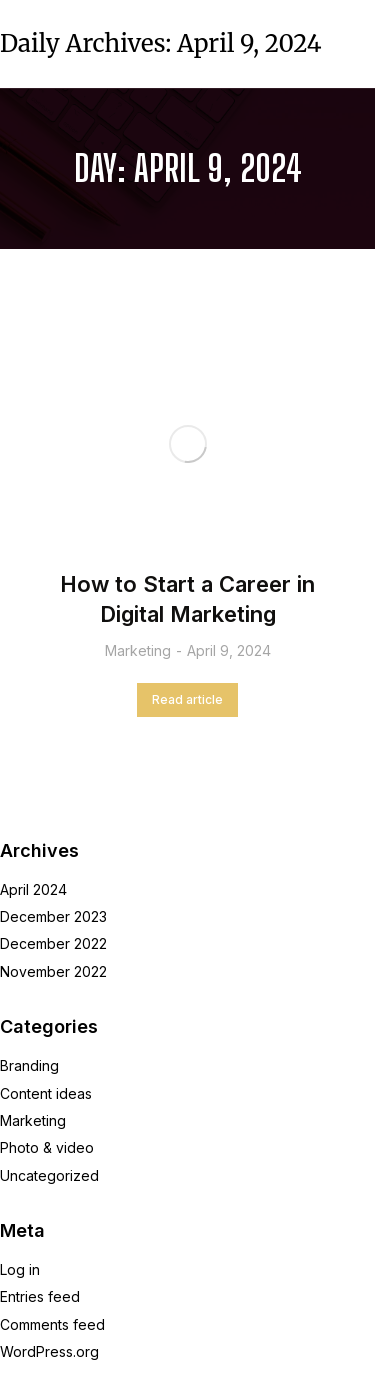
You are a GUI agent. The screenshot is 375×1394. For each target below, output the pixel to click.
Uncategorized (49, 1175)
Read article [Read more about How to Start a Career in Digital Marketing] (187, 699)
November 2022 (53, 971)
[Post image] (187, 444)
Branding (29, 1065)
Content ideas (46, 1093)
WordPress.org (49, 1351)
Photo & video (47, 1147)
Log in (20, 1269)
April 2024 (33, 889)
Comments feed (52, 1324)
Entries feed (40, 1296)
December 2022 (53, 943)
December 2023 (53, 916)
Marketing (138, 650)
